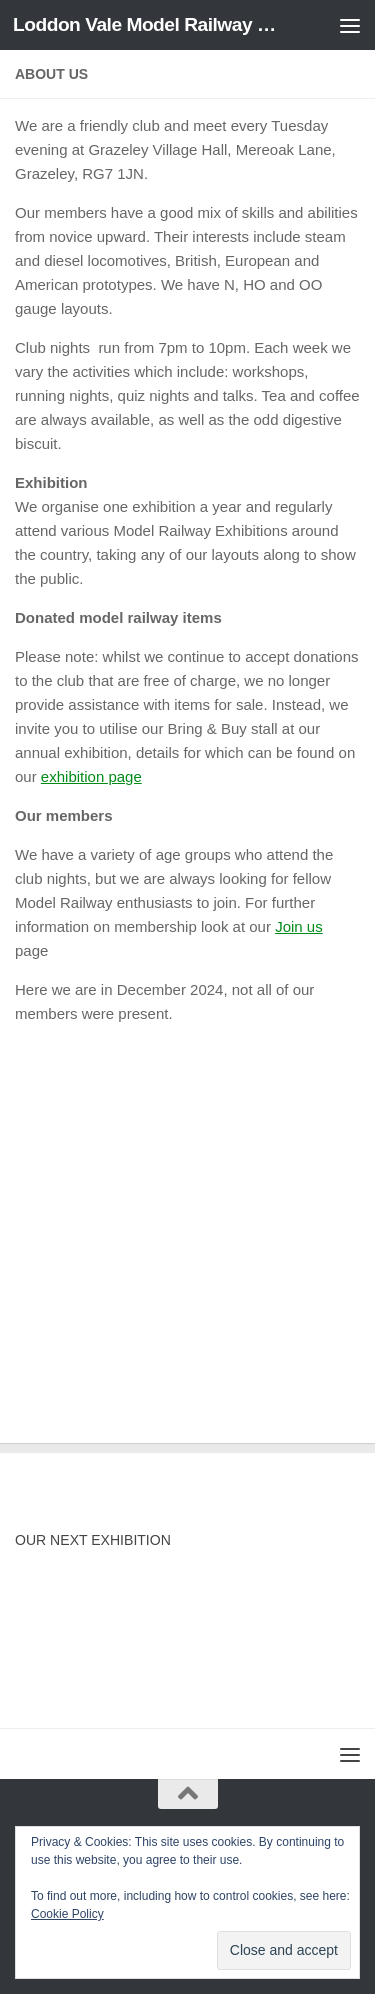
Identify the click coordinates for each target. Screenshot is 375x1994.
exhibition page (91, 776)
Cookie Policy (67, 1914)
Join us (299, 926)
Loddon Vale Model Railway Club (148, 24)
